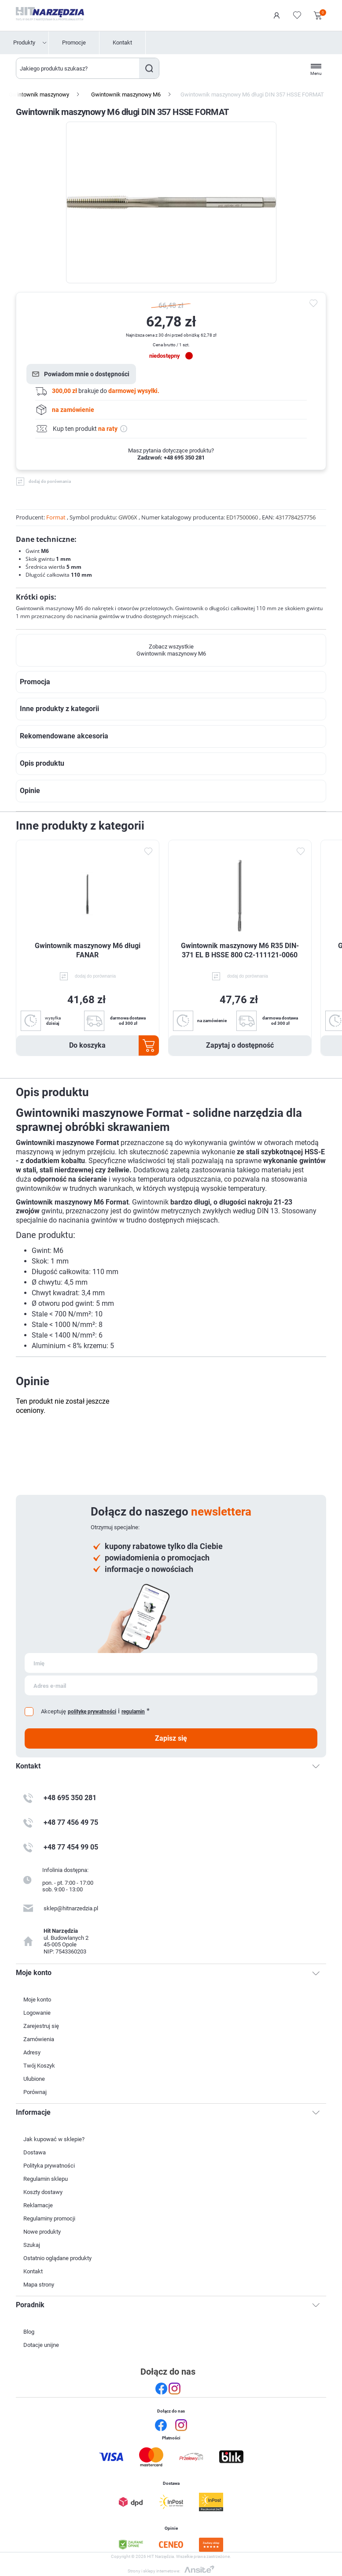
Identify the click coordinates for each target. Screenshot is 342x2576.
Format (56, 517)
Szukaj (149, 68)
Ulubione (34, 2079)
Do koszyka (87, 1045)
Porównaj (35, 2092)
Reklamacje (38, 2205)
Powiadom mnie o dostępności (86, 374)
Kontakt (122, 42)
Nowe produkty (42, 2231)
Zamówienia (38, 2039)
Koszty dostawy (43, 2192)
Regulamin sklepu (45, 2179)
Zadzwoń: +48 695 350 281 (171, 457)
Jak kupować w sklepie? (54, 2139)
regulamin (133, 1712)
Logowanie (277, 15)
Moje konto (37, 1999)
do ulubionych (314, 303)
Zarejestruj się (41, 2026)
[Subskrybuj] (171, 1663)
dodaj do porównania (50, 481)
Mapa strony (38, 2284)
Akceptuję (53, 1711)
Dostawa (34, 2152)
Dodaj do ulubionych (148, 851)
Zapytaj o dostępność (240, 1045)
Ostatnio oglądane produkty (57, 2258)
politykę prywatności (92, 1712)
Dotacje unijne (41, 2345)
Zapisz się (171, 1738)
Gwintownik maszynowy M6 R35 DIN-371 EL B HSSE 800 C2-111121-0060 (240, 950)
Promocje (74, 42)
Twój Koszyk (39, 2065)
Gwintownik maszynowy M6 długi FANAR (87, 950)
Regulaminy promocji (49, 2218)
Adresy (31, 2052)
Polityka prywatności (49, 2165)
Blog (28, 2331)
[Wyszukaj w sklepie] (78, 68)
